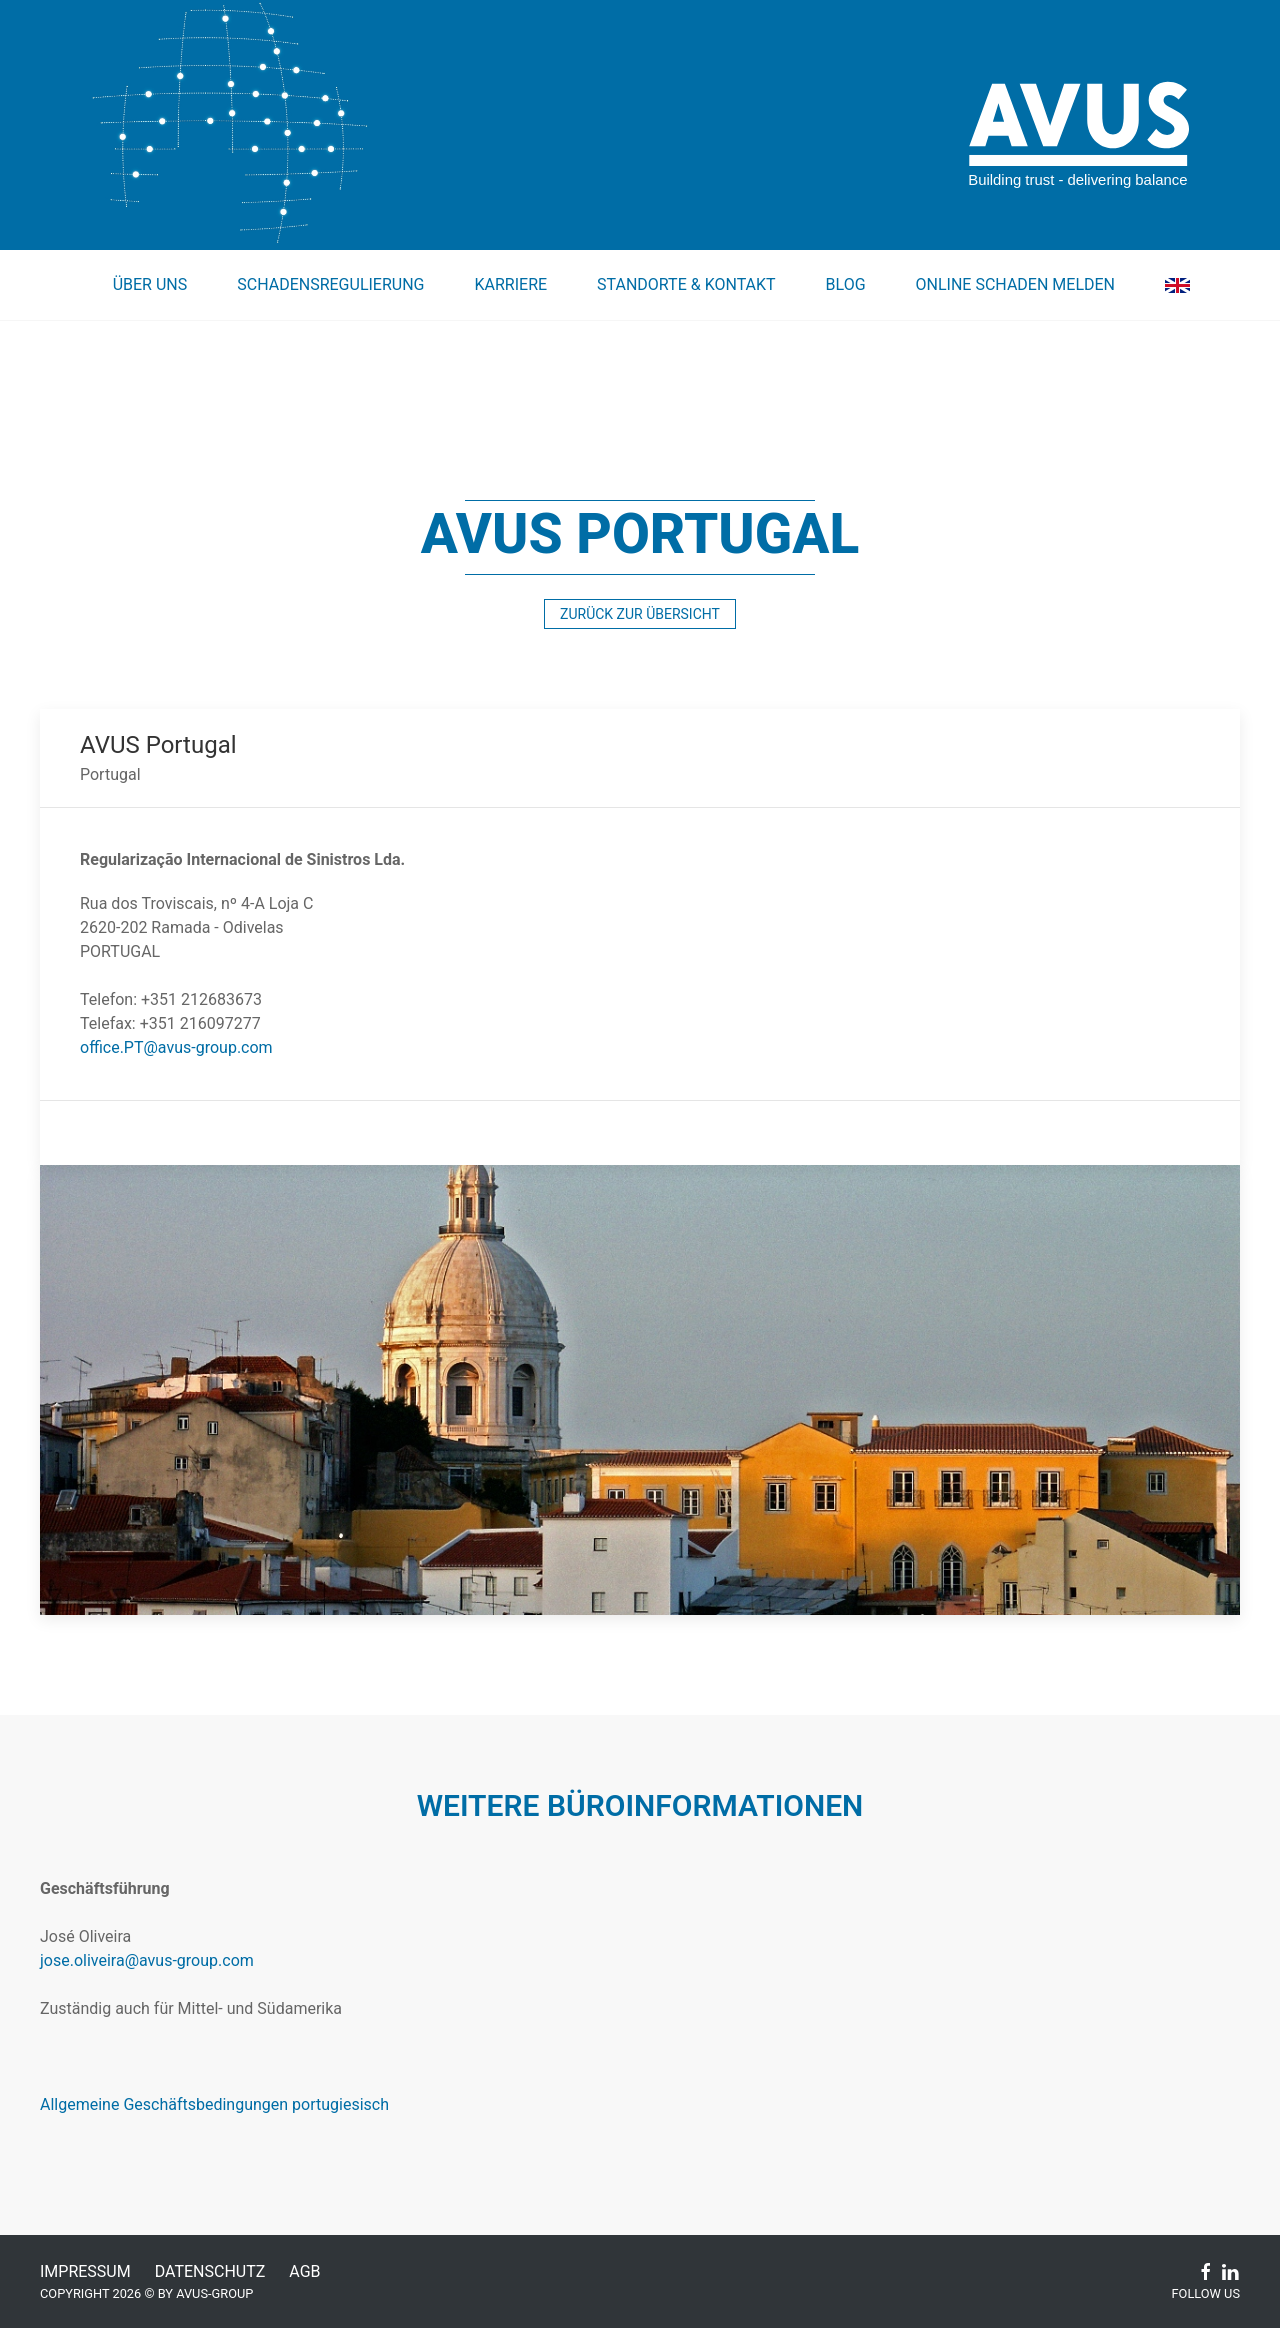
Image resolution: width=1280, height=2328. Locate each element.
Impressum (85, 2271)
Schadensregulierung (330, 284)
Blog (846, 284)
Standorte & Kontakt (686, 284)
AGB (304, 2271)
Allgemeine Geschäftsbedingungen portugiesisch (214, 2104)
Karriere (510, 284)
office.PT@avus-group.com (176, 1047)
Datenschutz (210, 2271)
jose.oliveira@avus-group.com (147, 1960)
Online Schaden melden (1015, 284)
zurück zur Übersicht (640, 614)
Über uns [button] (150, 284)
